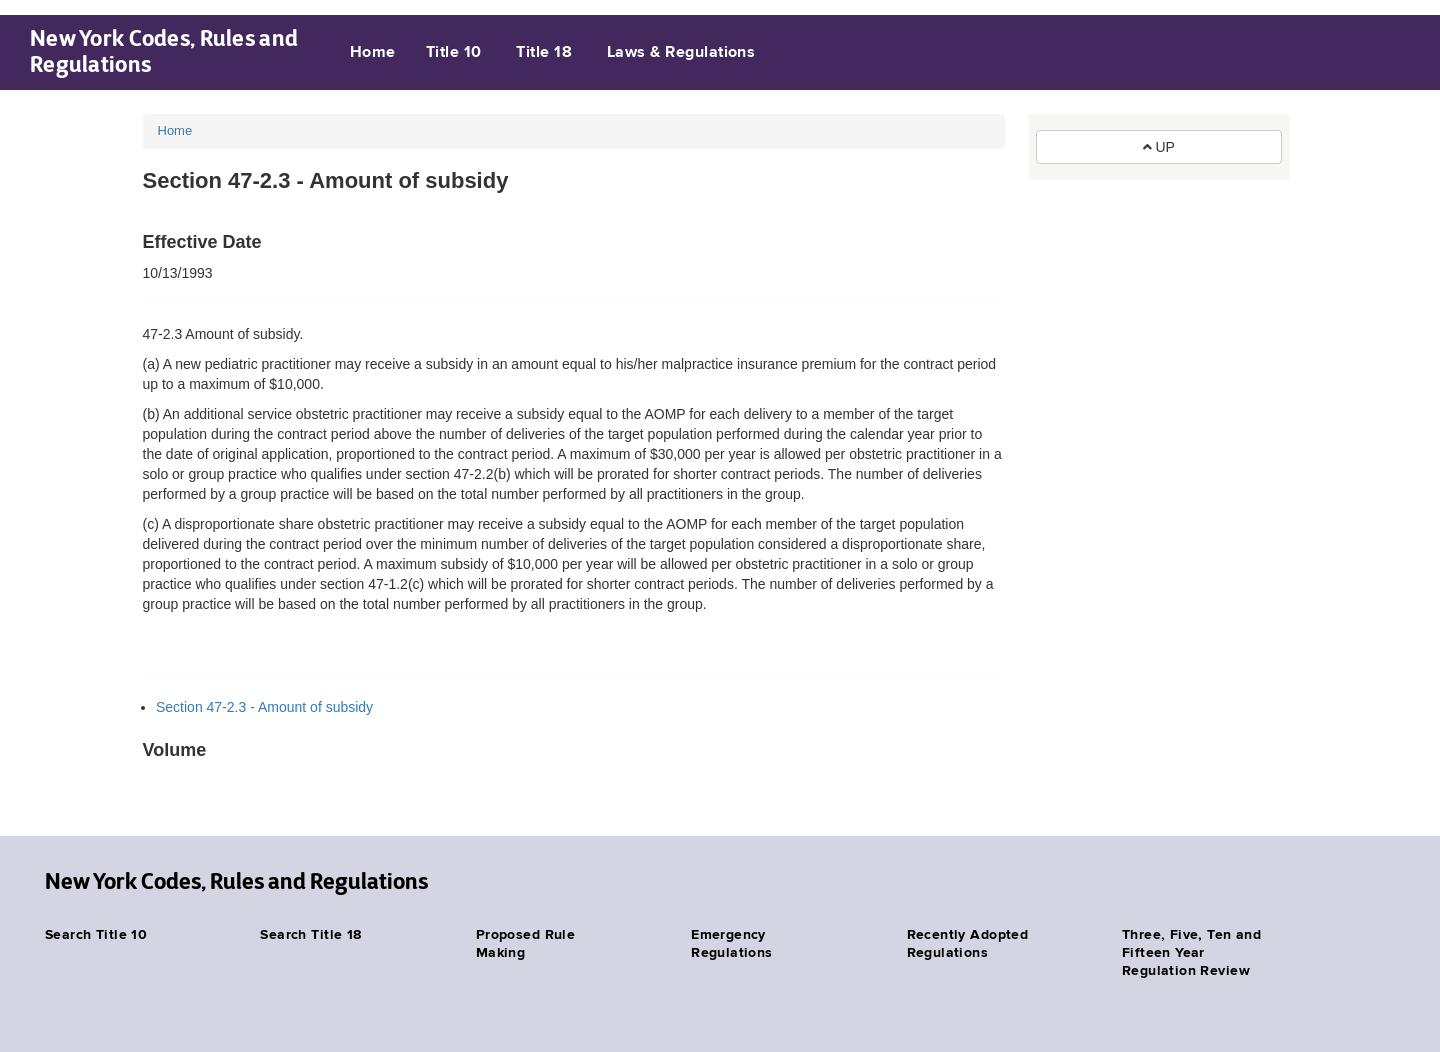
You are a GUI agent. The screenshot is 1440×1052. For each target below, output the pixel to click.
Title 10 (454, 53)
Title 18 (544, 53)
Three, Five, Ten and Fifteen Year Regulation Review (1191, 953)
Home (373, 53)
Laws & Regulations (681, 53)
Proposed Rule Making (525, 944)
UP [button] (1159, 147)
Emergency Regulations (732, 944)
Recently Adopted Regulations (968, 944)
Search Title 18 (310, 935)
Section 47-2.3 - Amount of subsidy (264, 707)
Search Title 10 (96, 935)
